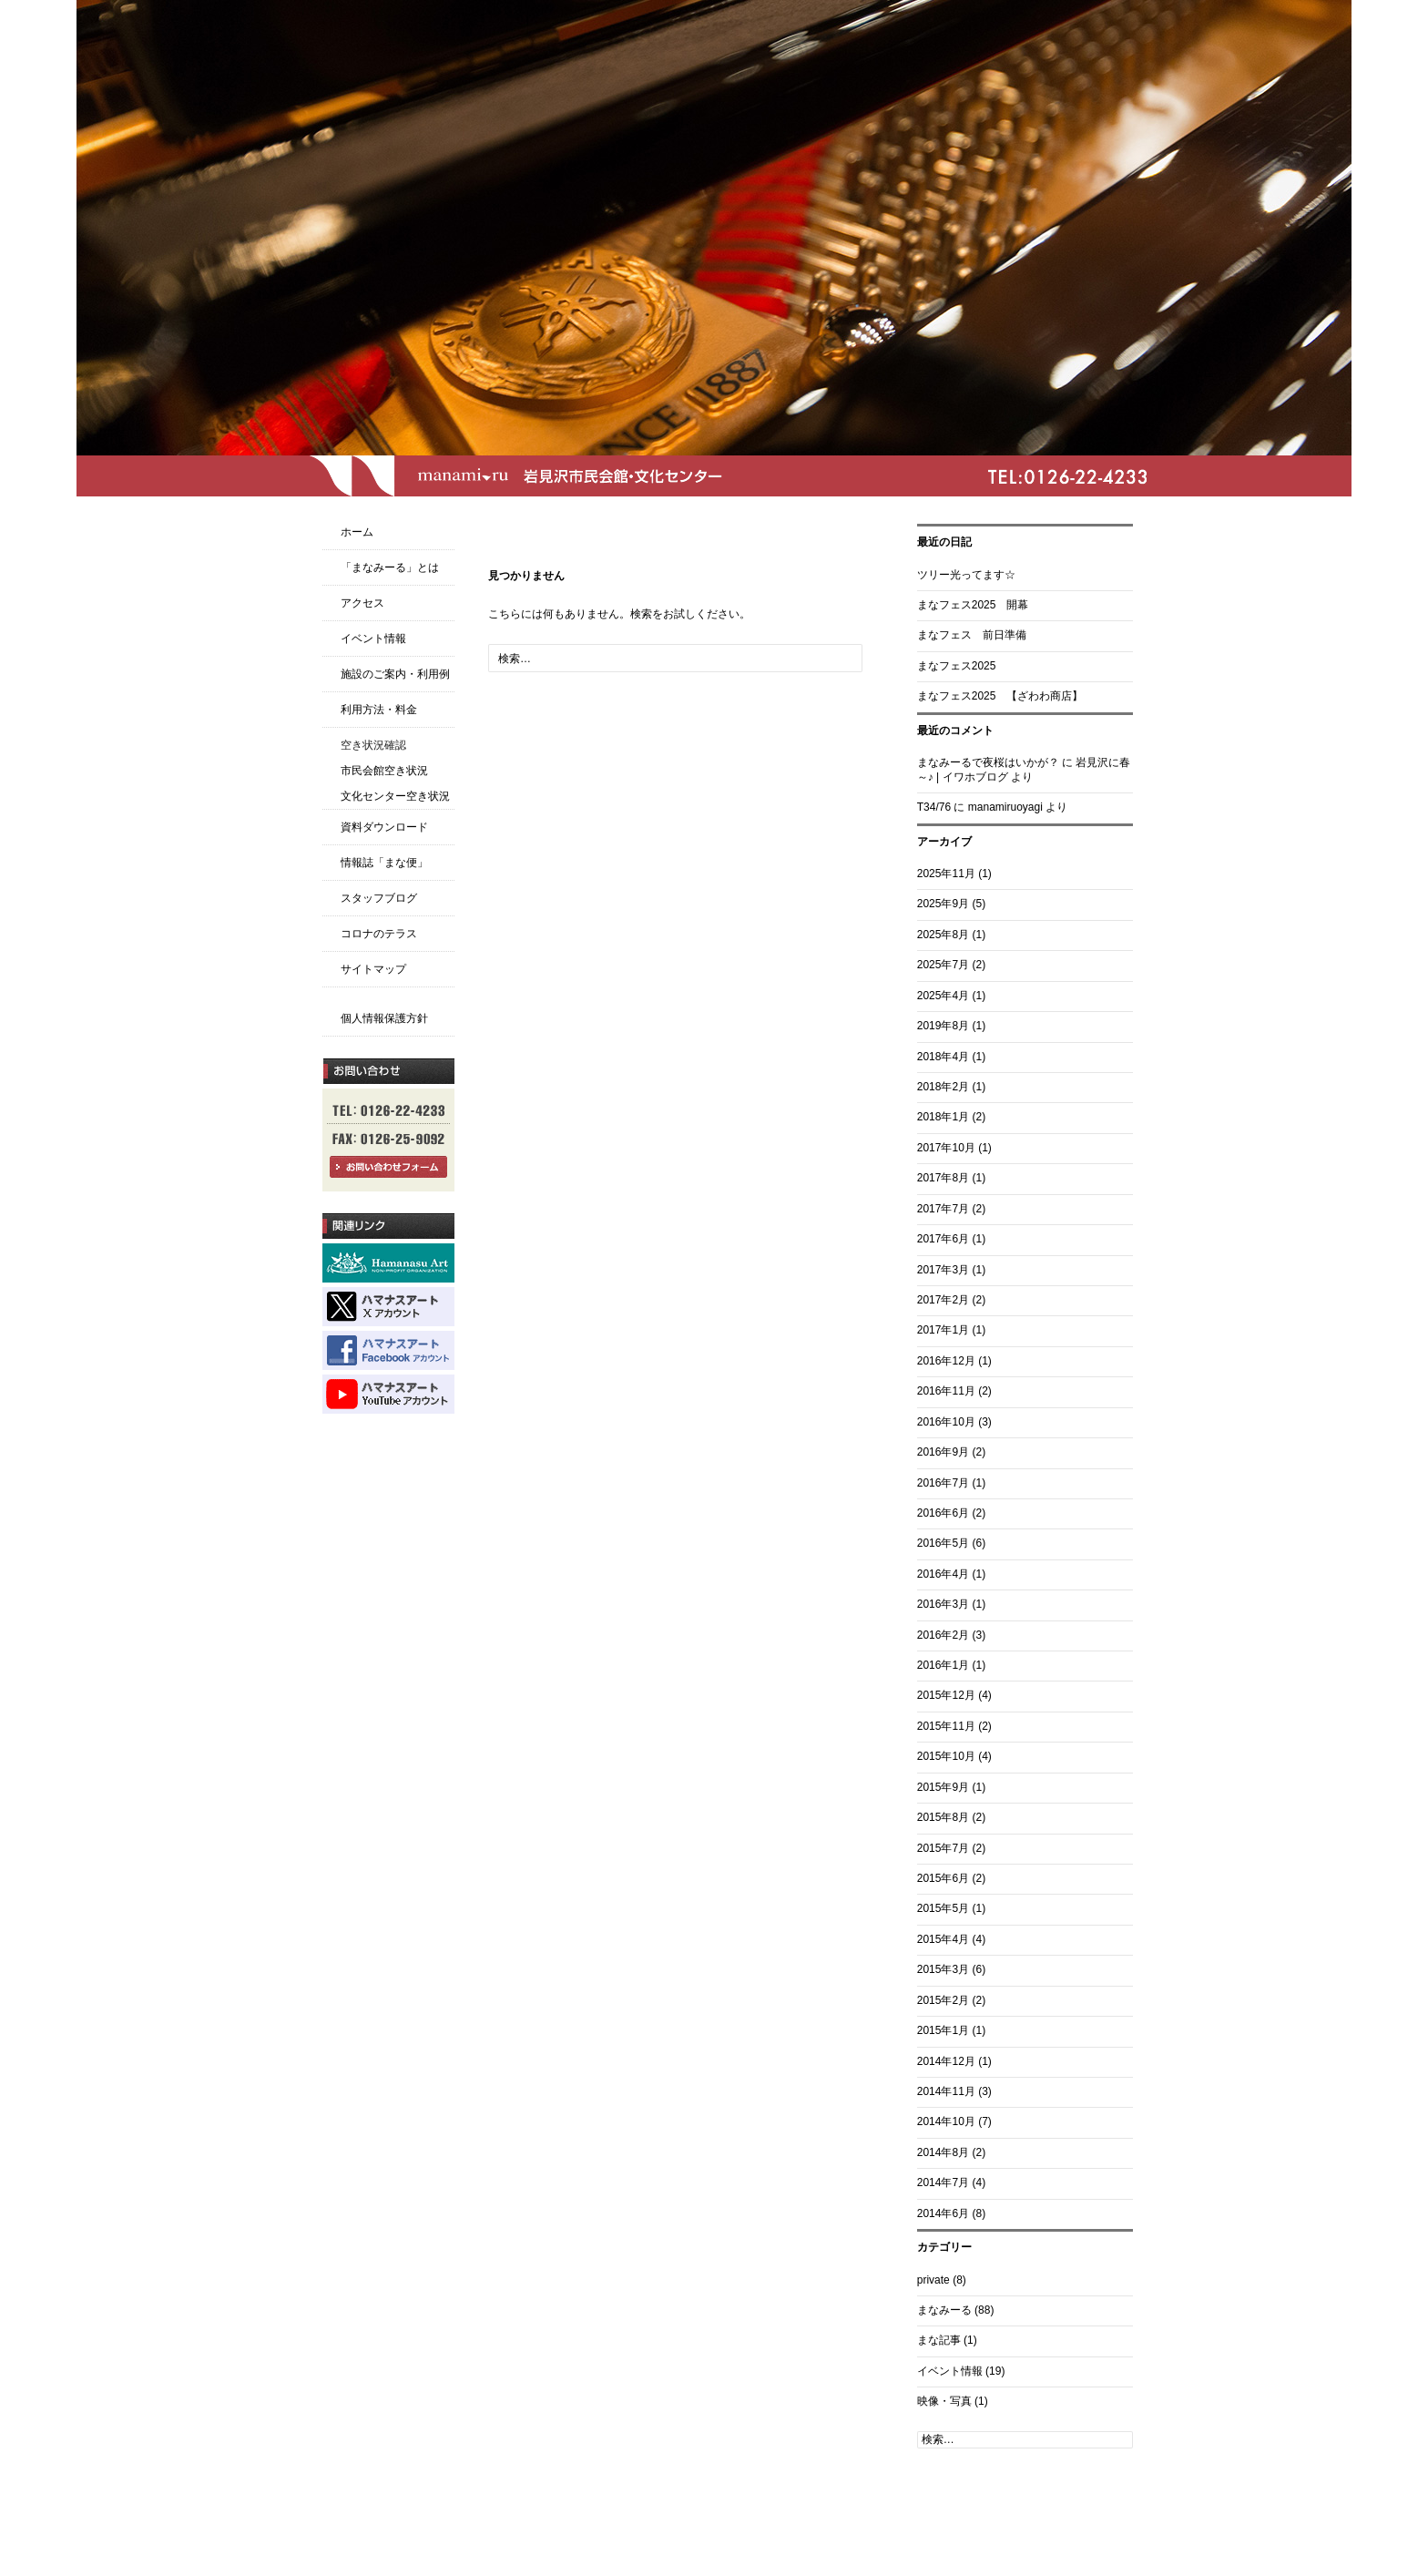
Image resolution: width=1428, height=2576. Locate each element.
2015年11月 (946, 1726)
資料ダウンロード (384, 827)
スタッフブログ (379, 898)
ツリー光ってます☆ (966, 574)
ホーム (357, 532)
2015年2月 (943, 2000)
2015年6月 (943, 1878)
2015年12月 (946, 1695)
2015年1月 (943, 2030)
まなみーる (944, 2310)
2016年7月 (943, 1483)
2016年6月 (943, 1513)
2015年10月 (946, 1756)
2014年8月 (943, 2152)
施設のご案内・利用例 (395, 674)
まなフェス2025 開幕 (973, 604)
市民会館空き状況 (384, 770)
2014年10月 (946, 2121)
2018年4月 (943, 1056)
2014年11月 (946, 2091)
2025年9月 (943, 903)
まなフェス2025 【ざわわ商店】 (1000, 696)
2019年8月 (943, 1025)
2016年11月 (946, 1391)
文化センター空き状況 (395, 796)
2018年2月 (943, 1086)
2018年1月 (943, 1116)
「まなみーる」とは (390, 567)
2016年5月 (943, 1543)
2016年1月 (943, 1665)
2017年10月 (946, 1147)
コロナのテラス (379, 933)
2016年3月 (943, 1604)
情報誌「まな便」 (384, 862)
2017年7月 (943, 1208)
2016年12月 (946, 1360)
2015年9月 (943, 1787)
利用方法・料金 (379, 709)
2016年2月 (943, 1635)
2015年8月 (943, 1817)
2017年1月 (943, 1330)
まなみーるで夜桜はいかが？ (988, 762)
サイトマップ (373, 969)
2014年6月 (943, 2213)
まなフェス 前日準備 (971, 635)
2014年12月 (946, 2061)
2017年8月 (943, 1177)
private (933, 2280)
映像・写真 (944, 2401)
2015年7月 (943, 1848)
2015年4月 (943, 1939)
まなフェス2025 (956, 665)
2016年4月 (943, 1574)
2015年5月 (943, 1908)
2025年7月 (943, 964)
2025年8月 (943, 934)
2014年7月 (943, 2182)
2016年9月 (943, 1452)
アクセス (362, 603)
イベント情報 (950, 2371)
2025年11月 (946, 873)
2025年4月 (943, 995)
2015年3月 (943, 1969)
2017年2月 (943, 1299)
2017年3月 (943, 1269)
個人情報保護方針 (384, 1018)
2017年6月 (943, 1238)
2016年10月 (946, 1422)
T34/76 (934, 807)
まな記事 (939, 2340)
